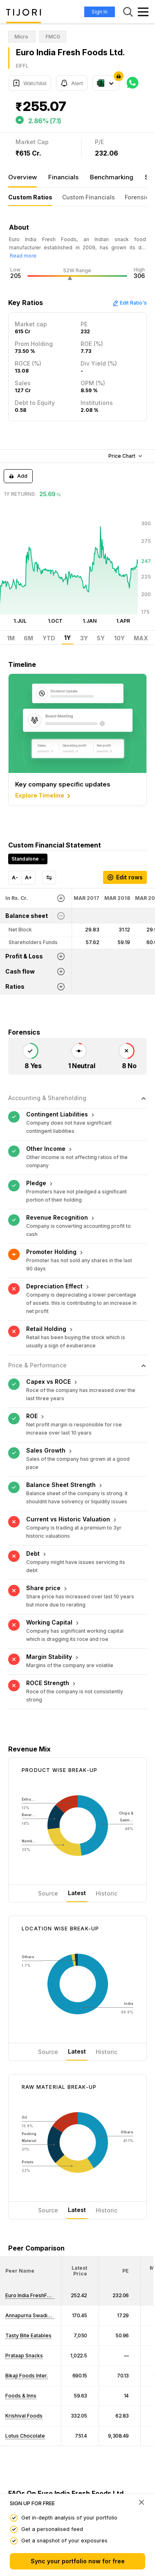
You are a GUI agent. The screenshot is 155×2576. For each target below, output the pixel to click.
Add (18, 476)
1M (11, 638)
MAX (141, 638)
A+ (28, 877)
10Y (119, 638)
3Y (84, 638)
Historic (106, 1893)
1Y (67, 638)
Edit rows (125, 877)
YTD (49, 638)
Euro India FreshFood (31, 2295)
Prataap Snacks (24, 2355)
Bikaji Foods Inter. (26, 2376)
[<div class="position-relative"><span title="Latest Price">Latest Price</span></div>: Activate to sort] (80, 2271)
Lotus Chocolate (25, 2436)
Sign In (100, 12)
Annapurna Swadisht (30, 2315)
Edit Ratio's (129, 303)
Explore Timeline (43, 796)
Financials (63, 177)
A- (15, 877)
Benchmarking (111, 177)
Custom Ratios (30, 197)
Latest (77, 1892)
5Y (101, 638)
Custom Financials (88, 197)
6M (28, 638)
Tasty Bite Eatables (28, 2335)
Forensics (138, 197)
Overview (22, 177)
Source (48, 1893)
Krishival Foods (24, 2416)
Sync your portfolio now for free (78, 2561)
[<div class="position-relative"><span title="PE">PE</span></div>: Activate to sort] (120, 2271)
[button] (19, 2271)
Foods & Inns (20, 2396)
